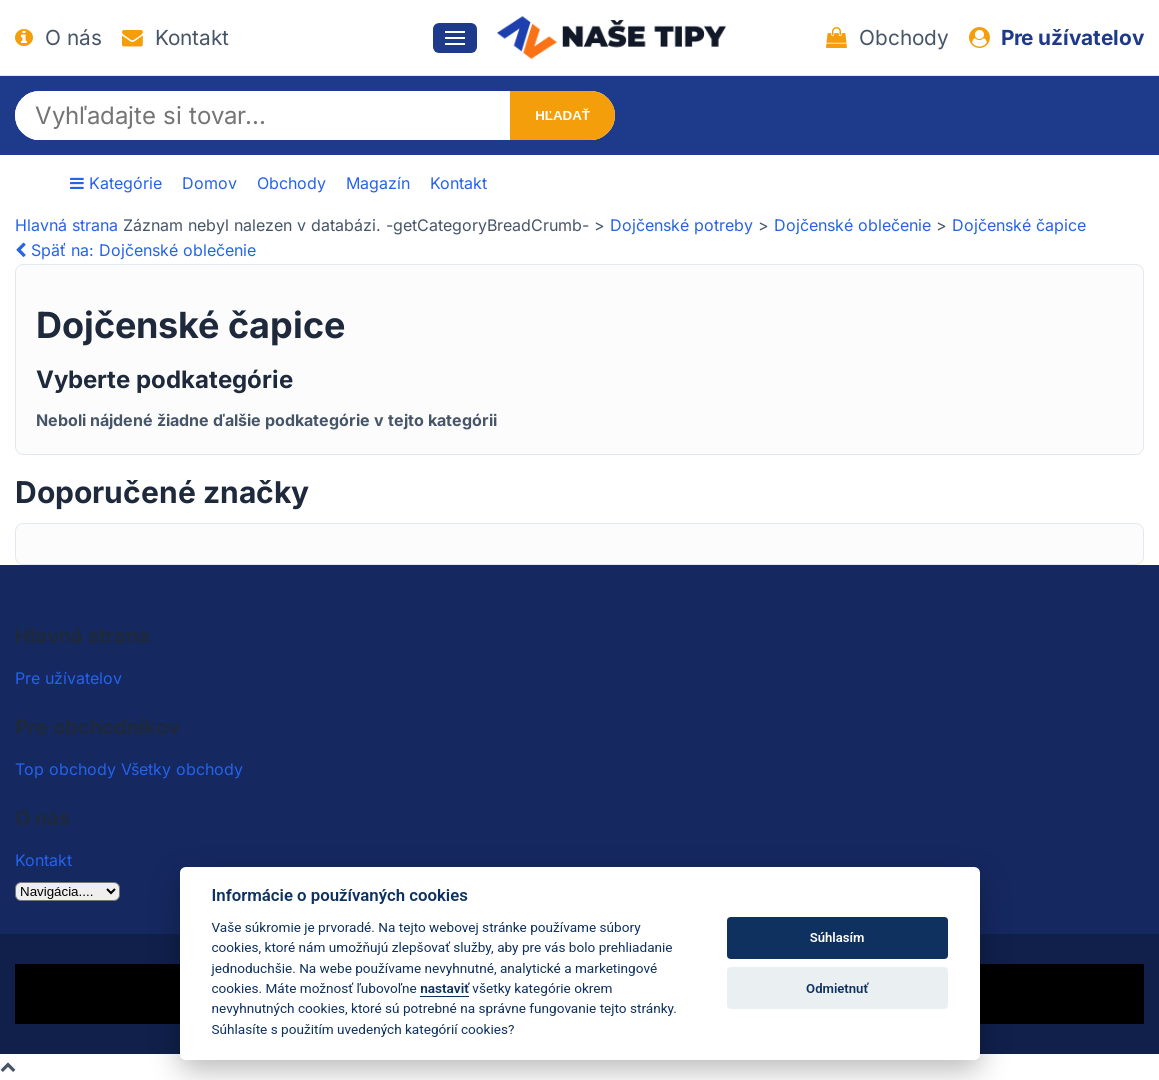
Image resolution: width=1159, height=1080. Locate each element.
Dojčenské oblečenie (852, 225)
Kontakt (175, 37)
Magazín (378, 183)
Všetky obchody (182, 769)
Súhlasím (837, 937)
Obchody (887, 37)
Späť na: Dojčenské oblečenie (135, 250)
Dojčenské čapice (1019, 225)
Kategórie (116, 183)
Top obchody (65, 769)
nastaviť (444, 988)
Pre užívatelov (1056, 37)
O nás (58, 37)
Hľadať (562, 115)
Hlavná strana (66, 225)
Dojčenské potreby (681, 225)
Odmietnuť (837, 988)
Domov (209, 183)
